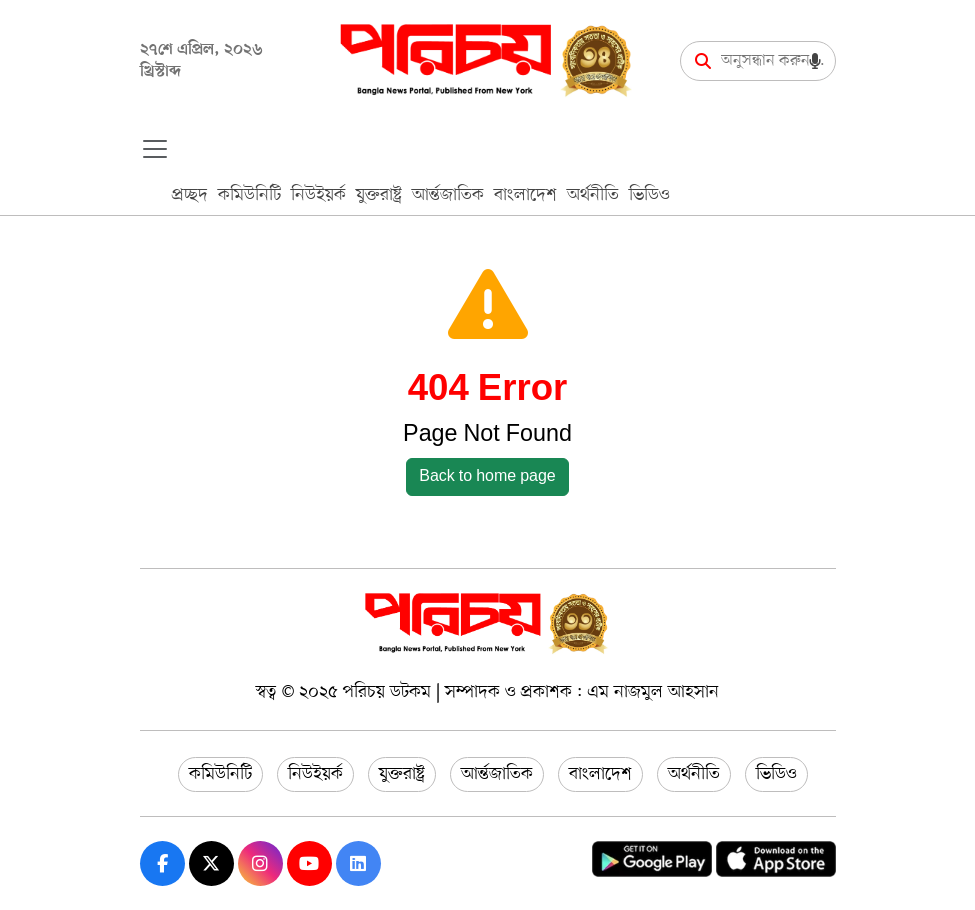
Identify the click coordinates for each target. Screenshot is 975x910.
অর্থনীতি (593, 195)
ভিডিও (649, 195)
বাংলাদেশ (525, 195)
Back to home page (487, 477)
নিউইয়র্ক (318, 195)
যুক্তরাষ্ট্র (379, 195)
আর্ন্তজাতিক (448, 195)
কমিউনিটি (249, 195)
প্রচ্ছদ (190, 195)
